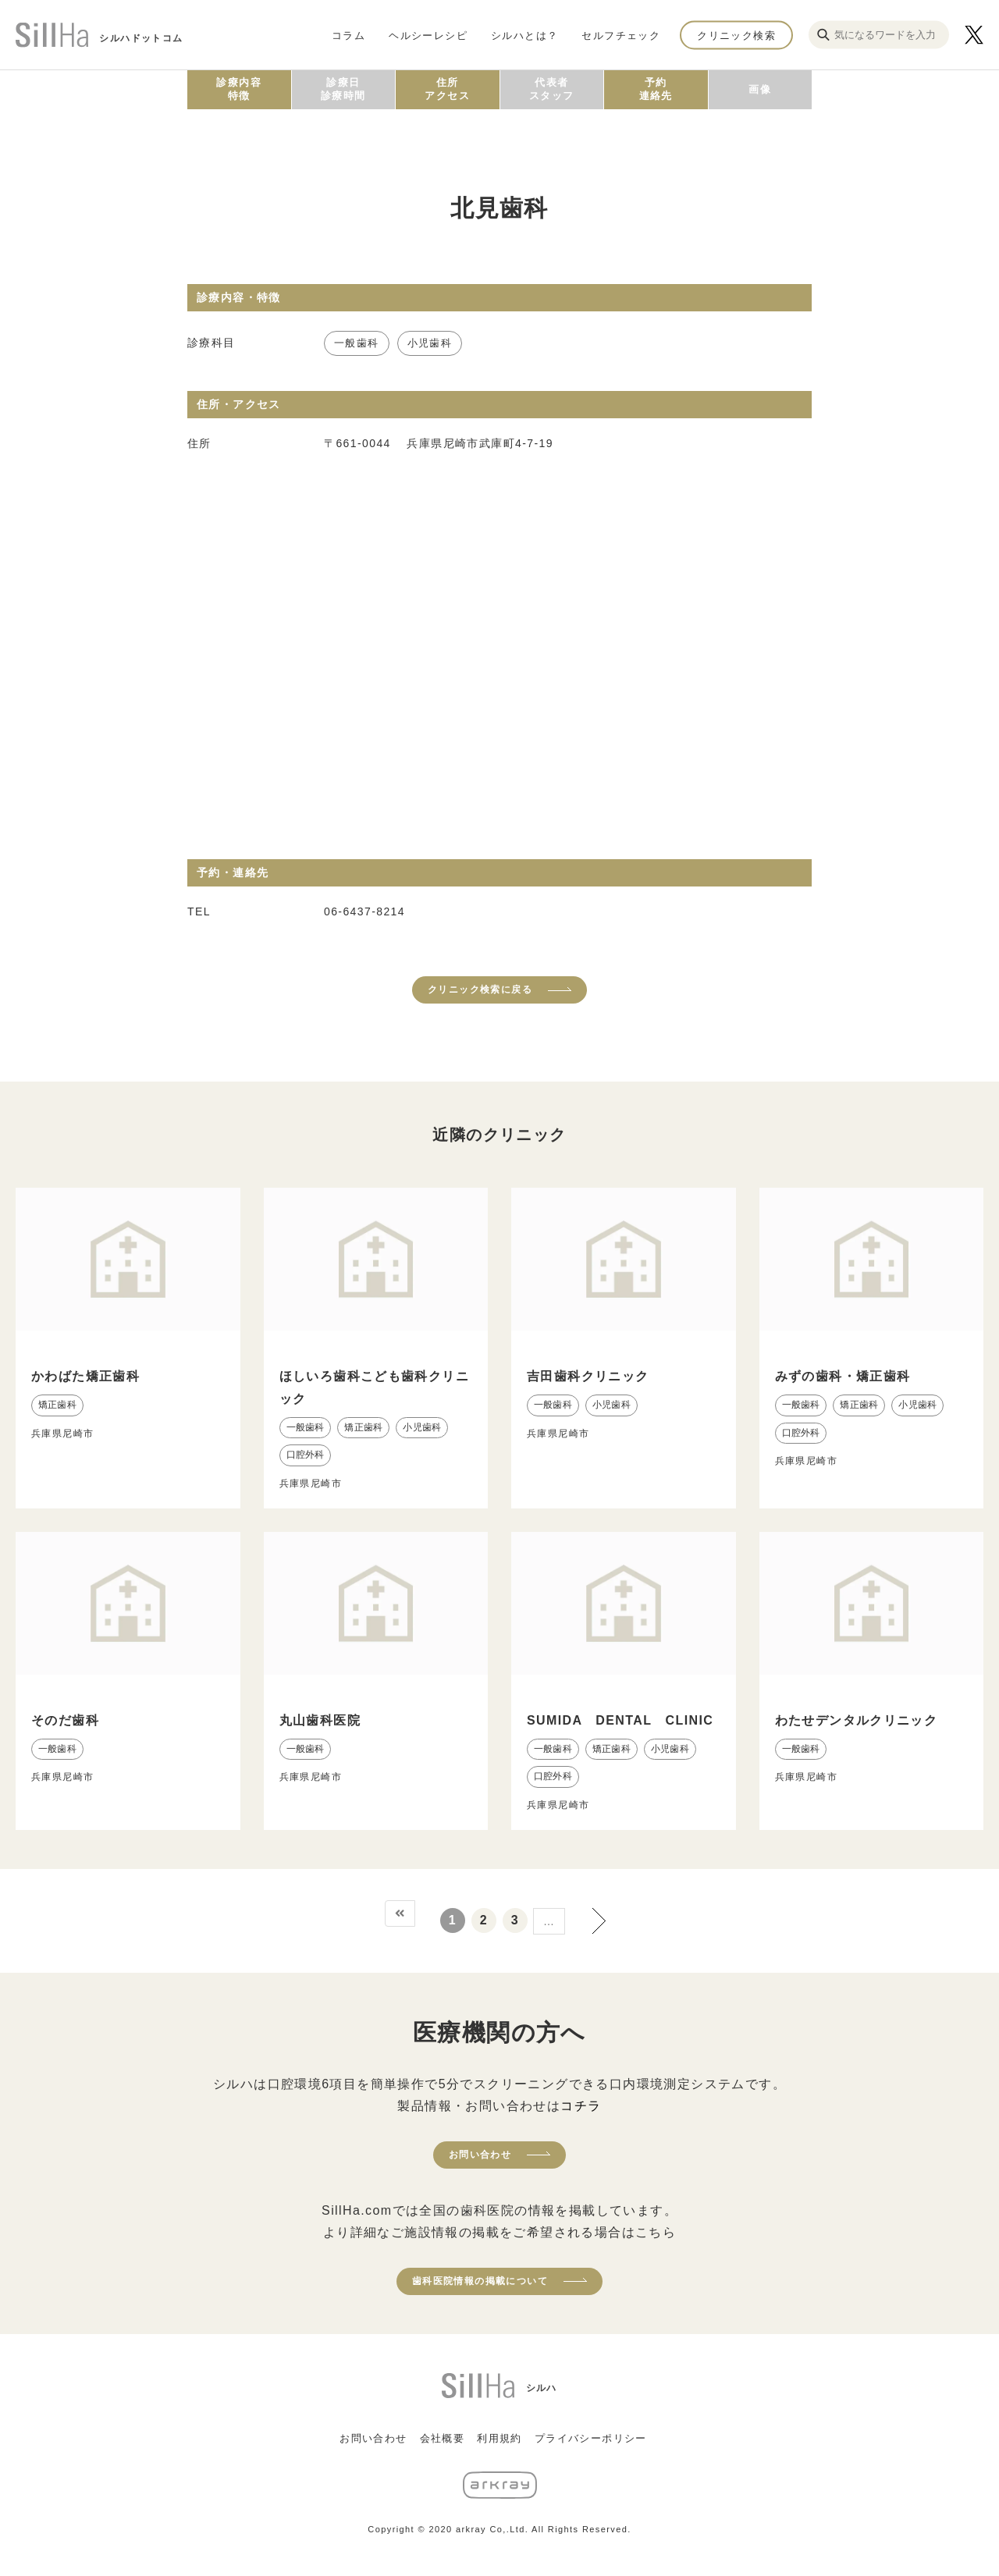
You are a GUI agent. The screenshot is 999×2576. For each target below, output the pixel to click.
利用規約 (499, 2438)
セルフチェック (620, 35)
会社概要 (442, 2438)
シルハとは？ (524, 35)
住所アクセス (447, 88)
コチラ (580, 2105)
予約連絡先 (656, 88)
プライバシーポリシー (591, 2438)
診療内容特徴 (238, 88)
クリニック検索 (736, 35)
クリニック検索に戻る (480, 989)
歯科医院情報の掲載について (480, 2281)
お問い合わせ (480, 2154)
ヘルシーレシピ (428, 35)
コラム (348, 35)
